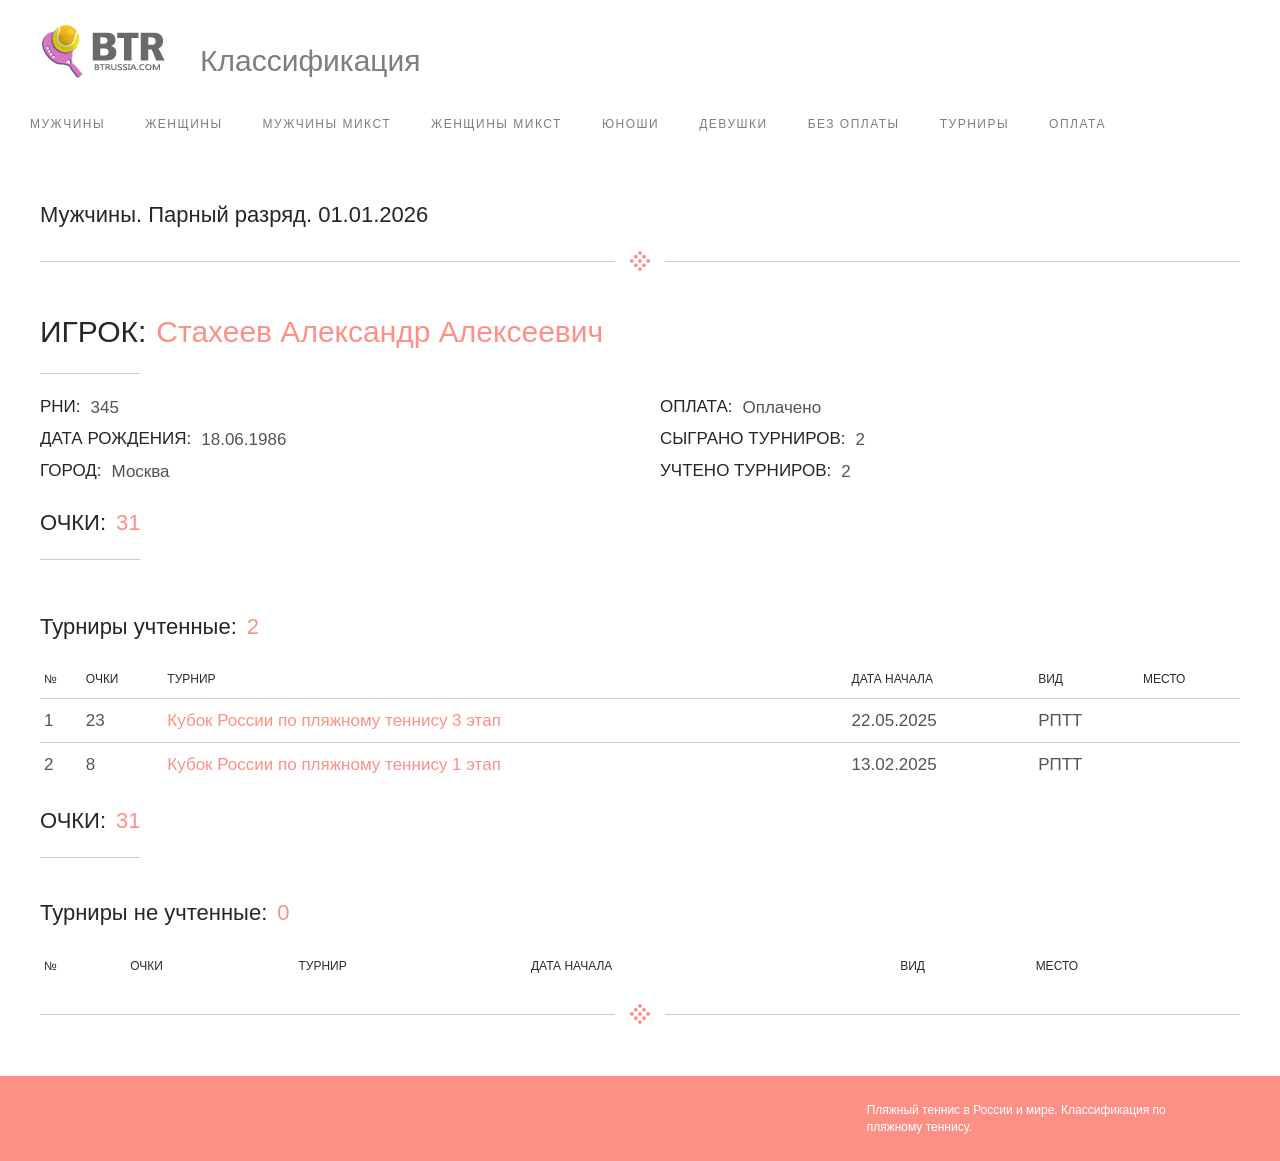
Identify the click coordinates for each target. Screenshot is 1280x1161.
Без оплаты (854, 124)
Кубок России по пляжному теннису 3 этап (334, 720)
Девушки (733, 124)
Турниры (974, 124)
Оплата (1077, 124)
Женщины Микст (496, 124)
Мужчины (67, 124)
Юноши (630, 124)
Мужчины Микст (327, 124)
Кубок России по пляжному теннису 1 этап (334, 764)
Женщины (183, 124)
